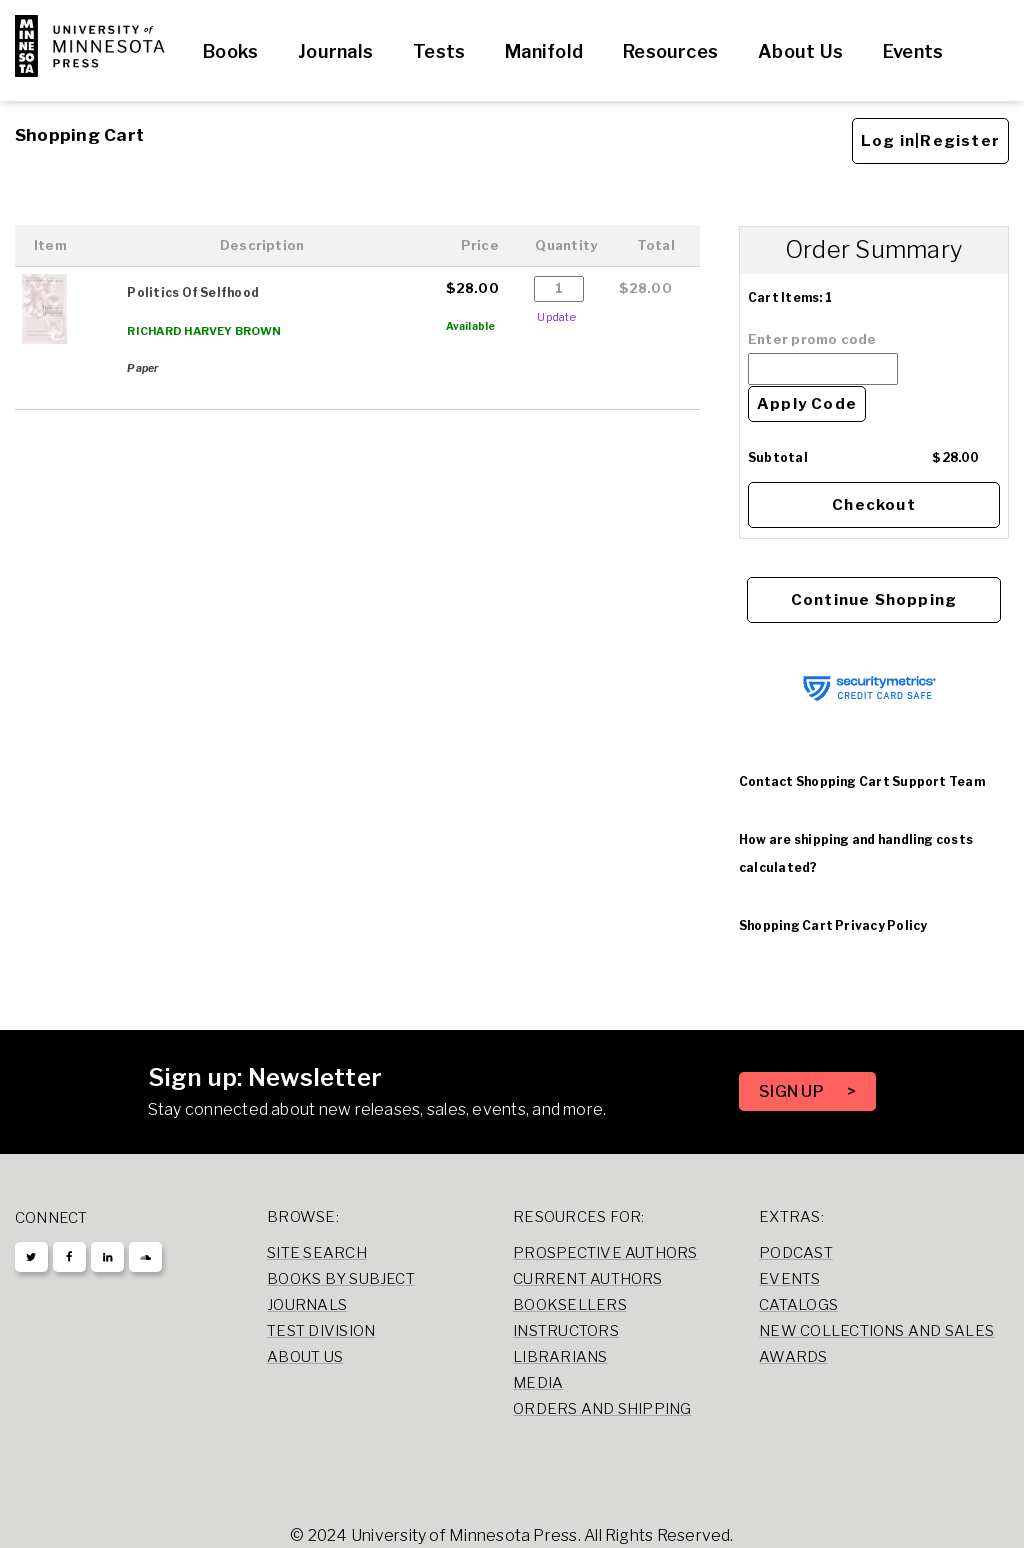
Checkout (874, 505)
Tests (439, 51)
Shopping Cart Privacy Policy (833, 925)
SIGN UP (793, 1091)
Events (913, 51)
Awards (793, 1357)
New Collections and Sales (876, 1331)
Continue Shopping (874, 600)
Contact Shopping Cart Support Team (862, 781)
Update (556, 317)
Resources (670, 51)
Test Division (321, 1331)
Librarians (560, 1357)
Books (230, 51)
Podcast (796, 1253)
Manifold (544, 51)
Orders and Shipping (602, 1409)
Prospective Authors (605, 1253)
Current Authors (587, 1279)
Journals (335, 51)
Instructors (566, 1331)
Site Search (317, 1253)
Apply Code (807, 404)
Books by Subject (341, 1279)
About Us (800, 51)
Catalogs (798, 1305)
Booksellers (570, 1305)
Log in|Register (930, 141)
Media (538, 1383)
